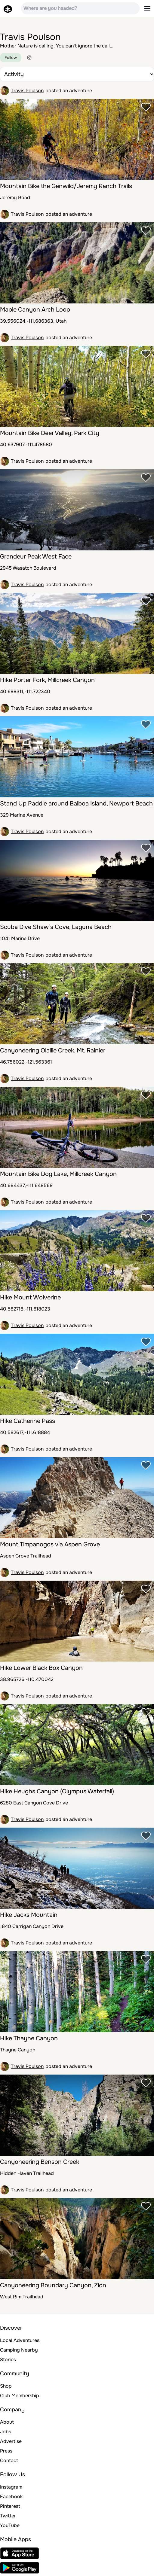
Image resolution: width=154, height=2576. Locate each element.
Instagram (11, 2487)
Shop (6, 2386)
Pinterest (10, 2506)
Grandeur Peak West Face (36, 556)
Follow (11, 57)
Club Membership (19, 2395)
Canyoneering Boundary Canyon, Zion (53, 2285)
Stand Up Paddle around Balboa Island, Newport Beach (76, 803)
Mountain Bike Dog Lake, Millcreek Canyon (58, 1174)
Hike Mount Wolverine (30, 1297)
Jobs (5, 2431)
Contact (9, 2460)
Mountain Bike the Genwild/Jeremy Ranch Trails (66, 186)
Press (6, 2451)
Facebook (11, 2496)
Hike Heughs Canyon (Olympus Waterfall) (57, 1791)
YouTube (10, 2525)
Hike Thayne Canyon (29, 2038)
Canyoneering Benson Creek (39, 2162)
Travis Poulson (27, 90)
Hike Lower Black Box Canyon (41, 1668)
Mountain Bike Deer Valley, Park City (49, 433)
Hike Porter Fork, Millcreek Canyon (47, 680)
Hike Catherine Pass (27, 1421)
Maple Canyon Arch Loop (35, 309)
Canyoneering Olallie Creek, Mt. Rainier (52, 1050)
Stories (8, 2359)
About (7, 2422)
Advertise (11, 2441)
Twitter (8, 2516)
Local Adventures (19, 2340)
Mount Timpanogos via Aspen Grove (50, 1544)
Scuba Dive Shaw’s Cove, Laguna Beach (56, 927)
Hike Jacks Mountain (28, 1915)
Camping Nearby (19, 2350)
